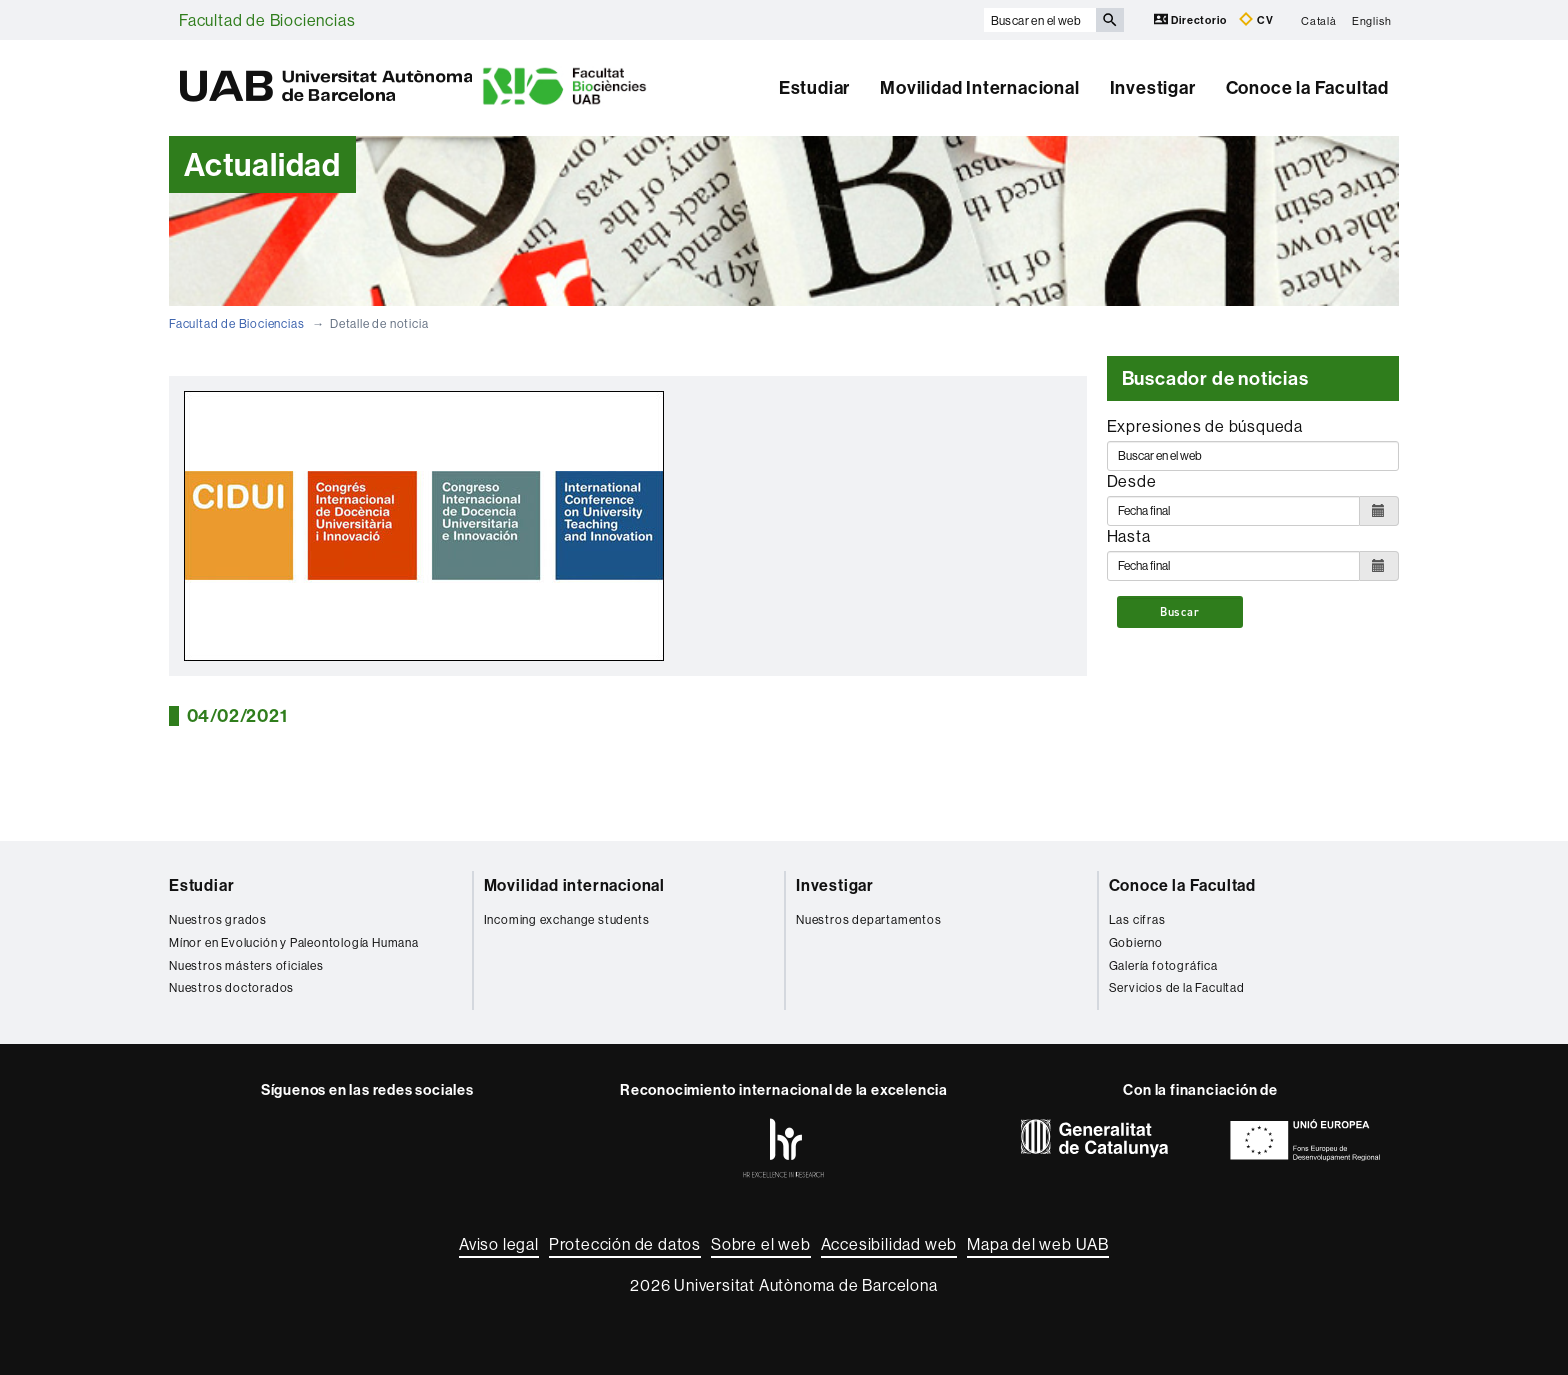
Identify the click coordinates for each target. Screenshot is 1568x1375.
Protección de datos (625, 1244)
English (1372, 20)
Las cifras (1137, 919)
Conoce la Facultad (1307, 87)
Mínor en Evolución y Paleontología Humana (294, 942)
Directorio (1192, 19)
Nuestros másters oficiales (246, 965)
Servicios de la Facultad (1177, 987)
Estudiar (814, 87)
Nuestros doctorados (231, 987)
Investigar (1153, 87)
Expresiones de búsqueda (1205, 426)
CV (1256, 19)
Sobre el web (761, 1244)
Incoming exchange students (567, 919)
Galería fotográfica (1163, 965)
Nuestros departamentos (869, 919)
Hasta (1129, 536)
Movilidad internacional (574, 885)
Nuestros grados (218, 919)
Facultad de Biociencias (267, 20)
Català (1319, 20)
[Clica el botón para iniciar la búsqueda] (1110, 20)
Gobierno (1136, 942)
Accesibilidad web (889, 1244)
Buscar (1180, 612)
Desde (1132, 481)
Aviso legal (499, 1244)
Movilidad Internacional (979, 87)
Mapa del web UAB (1038, 1244)
